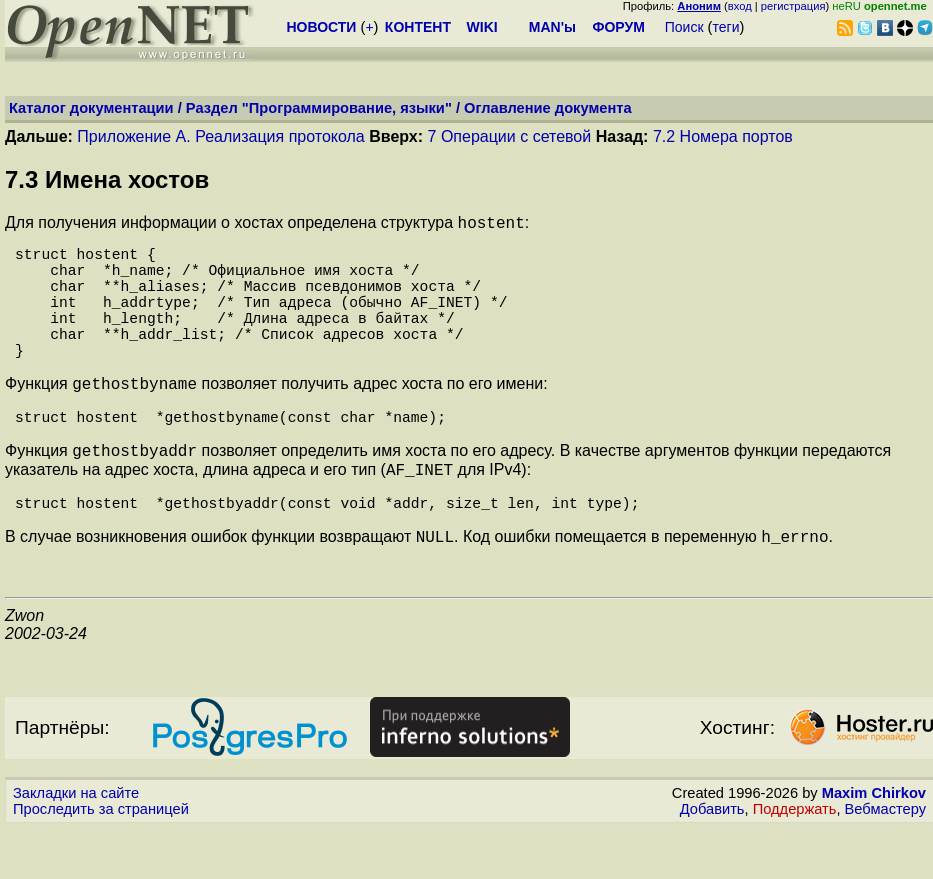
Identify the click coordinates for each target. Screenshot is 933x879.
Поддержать (795, 860)
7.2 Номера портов (723, 136)
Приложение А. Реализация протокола (220, 136)
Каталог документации (91, 108)
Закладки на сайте (76, 844)
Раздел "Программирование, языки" (319, 108)
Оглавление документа (548, 108)
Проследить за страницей (101, 860)
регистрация (793, 6)
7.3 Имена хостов (107, 179)
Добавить (712, 860)
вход (740, 6)
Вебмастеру (885, 860)
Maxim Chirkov (874, 844)
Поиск (684, 27)
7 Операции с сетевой (510, 136)
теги (726, 27)
